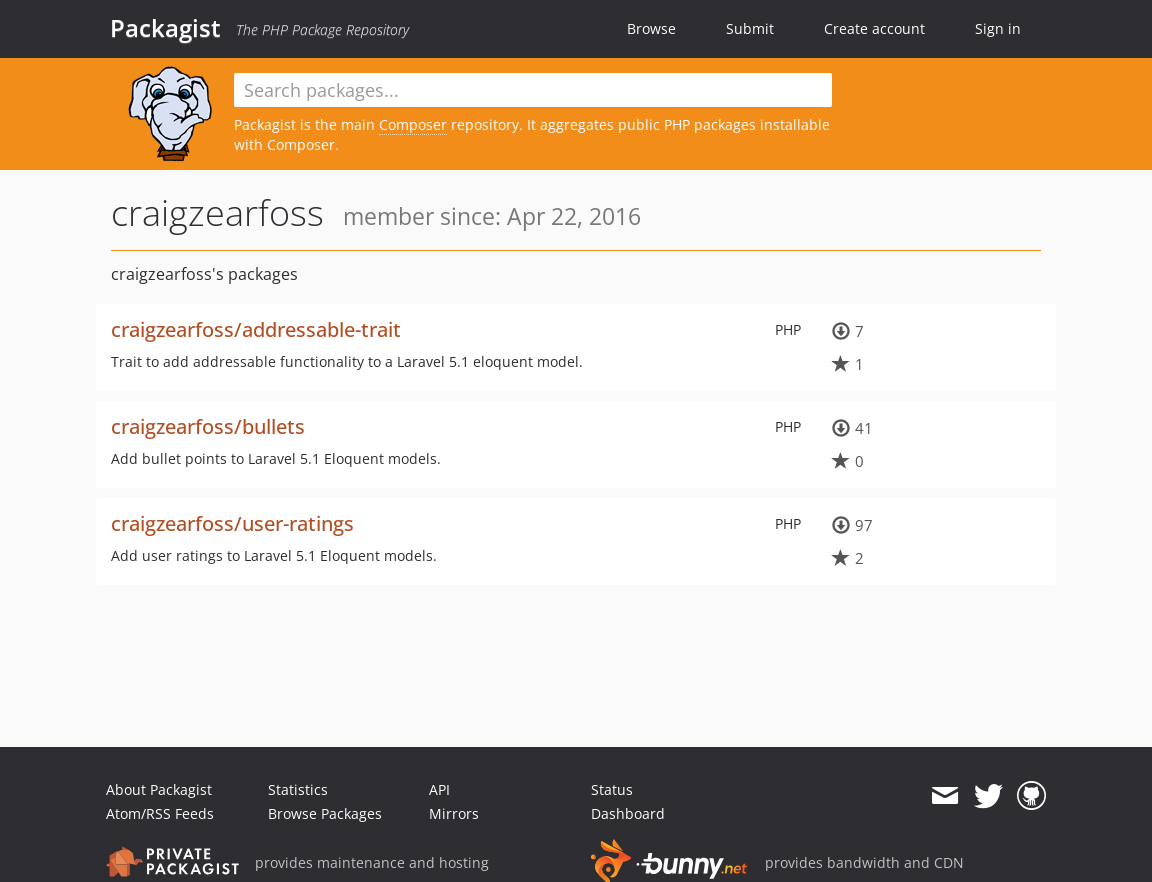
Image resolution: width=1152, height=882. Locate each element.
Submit (750, 28)
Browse (651, 28)
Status (612, 789)
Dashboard (628, 813)
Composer (413, 124)
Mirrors (454, 813)
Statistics (298, 789)
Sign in (998, 28)
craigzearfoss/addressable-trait (256, 329)
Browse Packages (325, 813)
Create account (874, 28)
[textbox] (533, 90)
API (439, 789)
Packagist (165, 28)
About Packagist (159, 789)
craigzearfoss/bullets (208, 426)
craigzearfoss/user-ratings (232, 523)
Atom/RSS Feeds (160, 813)
